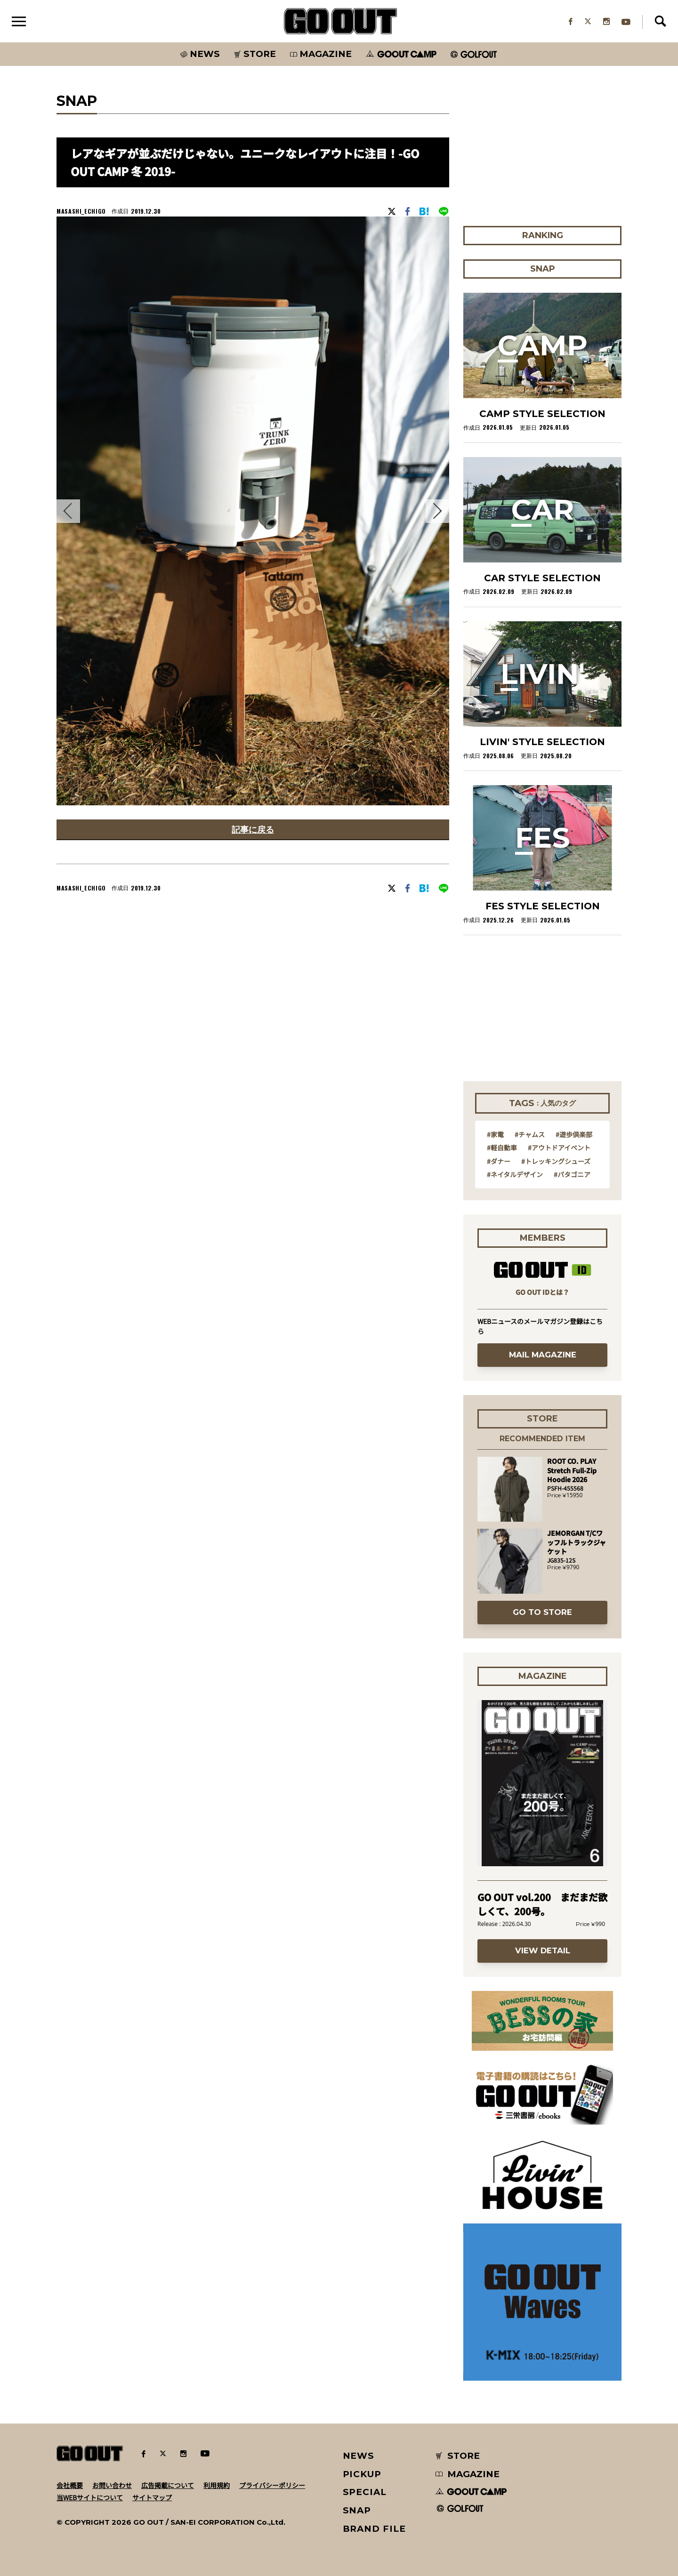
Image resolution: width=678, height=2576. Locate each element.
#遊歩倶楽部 (574, 1134)
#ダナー (498, 1161)
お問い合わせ (112, 2485)
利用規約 (216, 2485)
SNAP (357, 2510)
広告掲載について (167, 2485)
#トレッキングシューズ (555, 1161)
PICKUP (362, 2474)
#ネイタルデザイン (515, 1174)
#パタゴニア (572, 1174)
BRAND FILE (374, 2528)
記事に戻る (253, 829)
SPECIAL (365, 2492)
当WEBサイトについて (89, 2497)
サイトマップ (152, 2497)
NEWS (359, 2455)
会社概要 (69, 2485)
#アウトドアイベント (559, 1147)
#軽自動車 (502, 1147)
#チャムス (530, 1134)
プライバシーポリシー (272, 2485)
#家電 (495, 1134)
